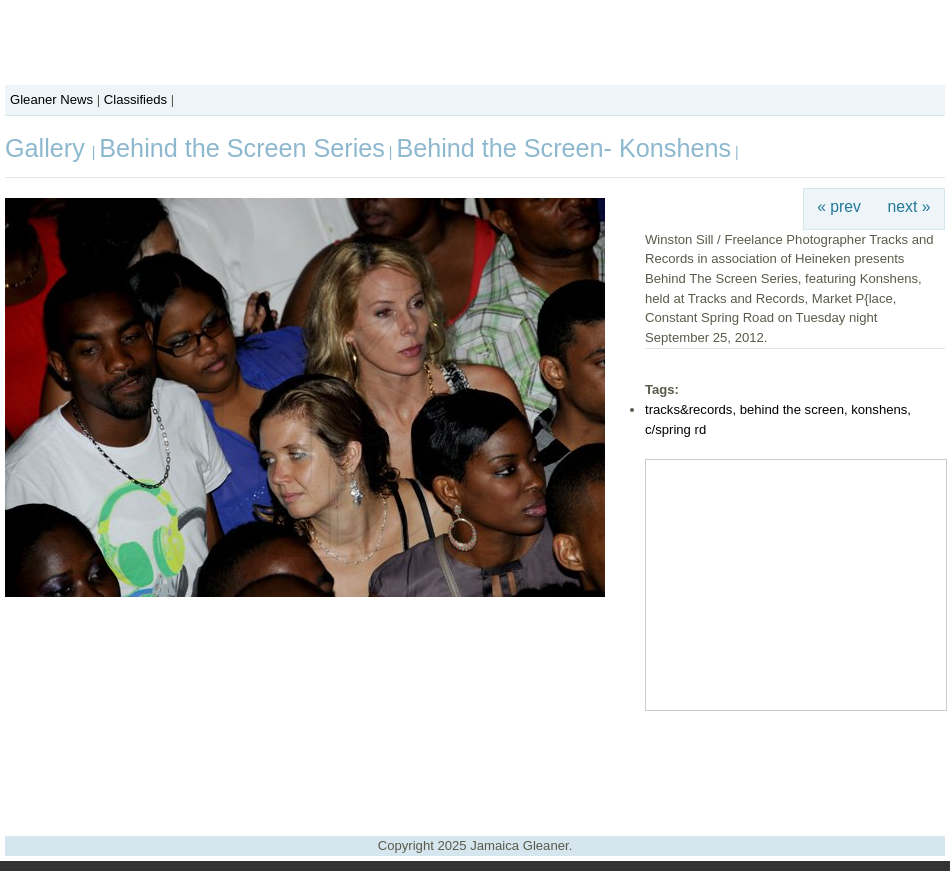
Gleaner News (51, 99)
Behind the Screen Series (242, 148)
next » (909, 206)
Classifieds (135, 99)
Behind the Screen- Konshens (563, 148)
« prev (839, 206)
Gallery (48, 148)
